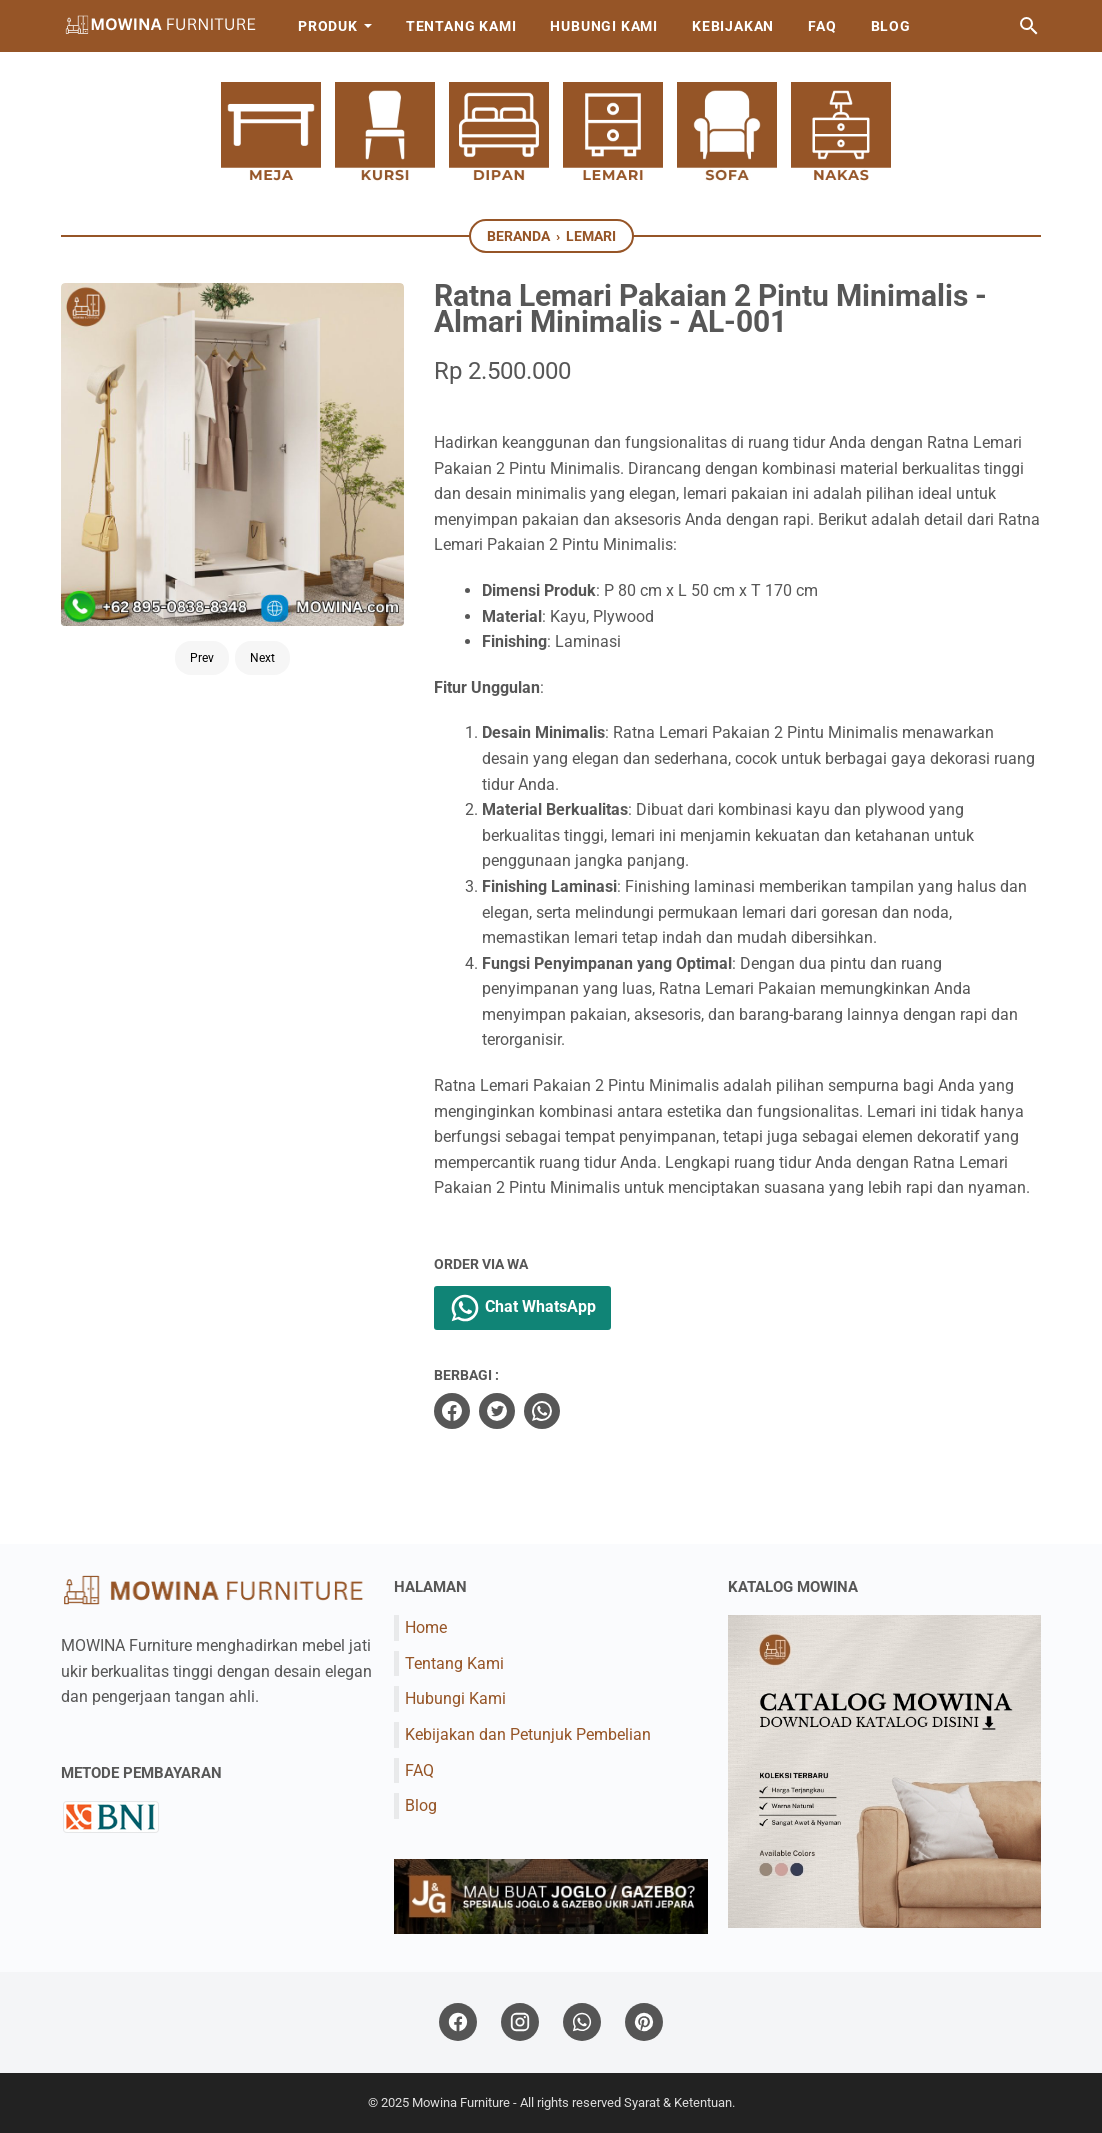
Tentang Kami (461, 26)
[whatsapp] (542, 1411)
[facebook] (452, 1411)
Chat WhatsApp (522, 1308)
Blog (891, 26)
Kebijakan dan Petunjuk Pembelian (528, 1734)
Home (426, 1627)
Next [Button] (262, 658)
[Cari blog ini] (1029, 26)
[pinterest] (644, 2022)
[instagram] (520, 2022)
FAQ (822, 26)
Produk (328, 26)
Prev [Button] (202, 658)
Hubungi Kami (604, 26)
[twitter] (497, 1411)
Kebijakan (733, 26)
